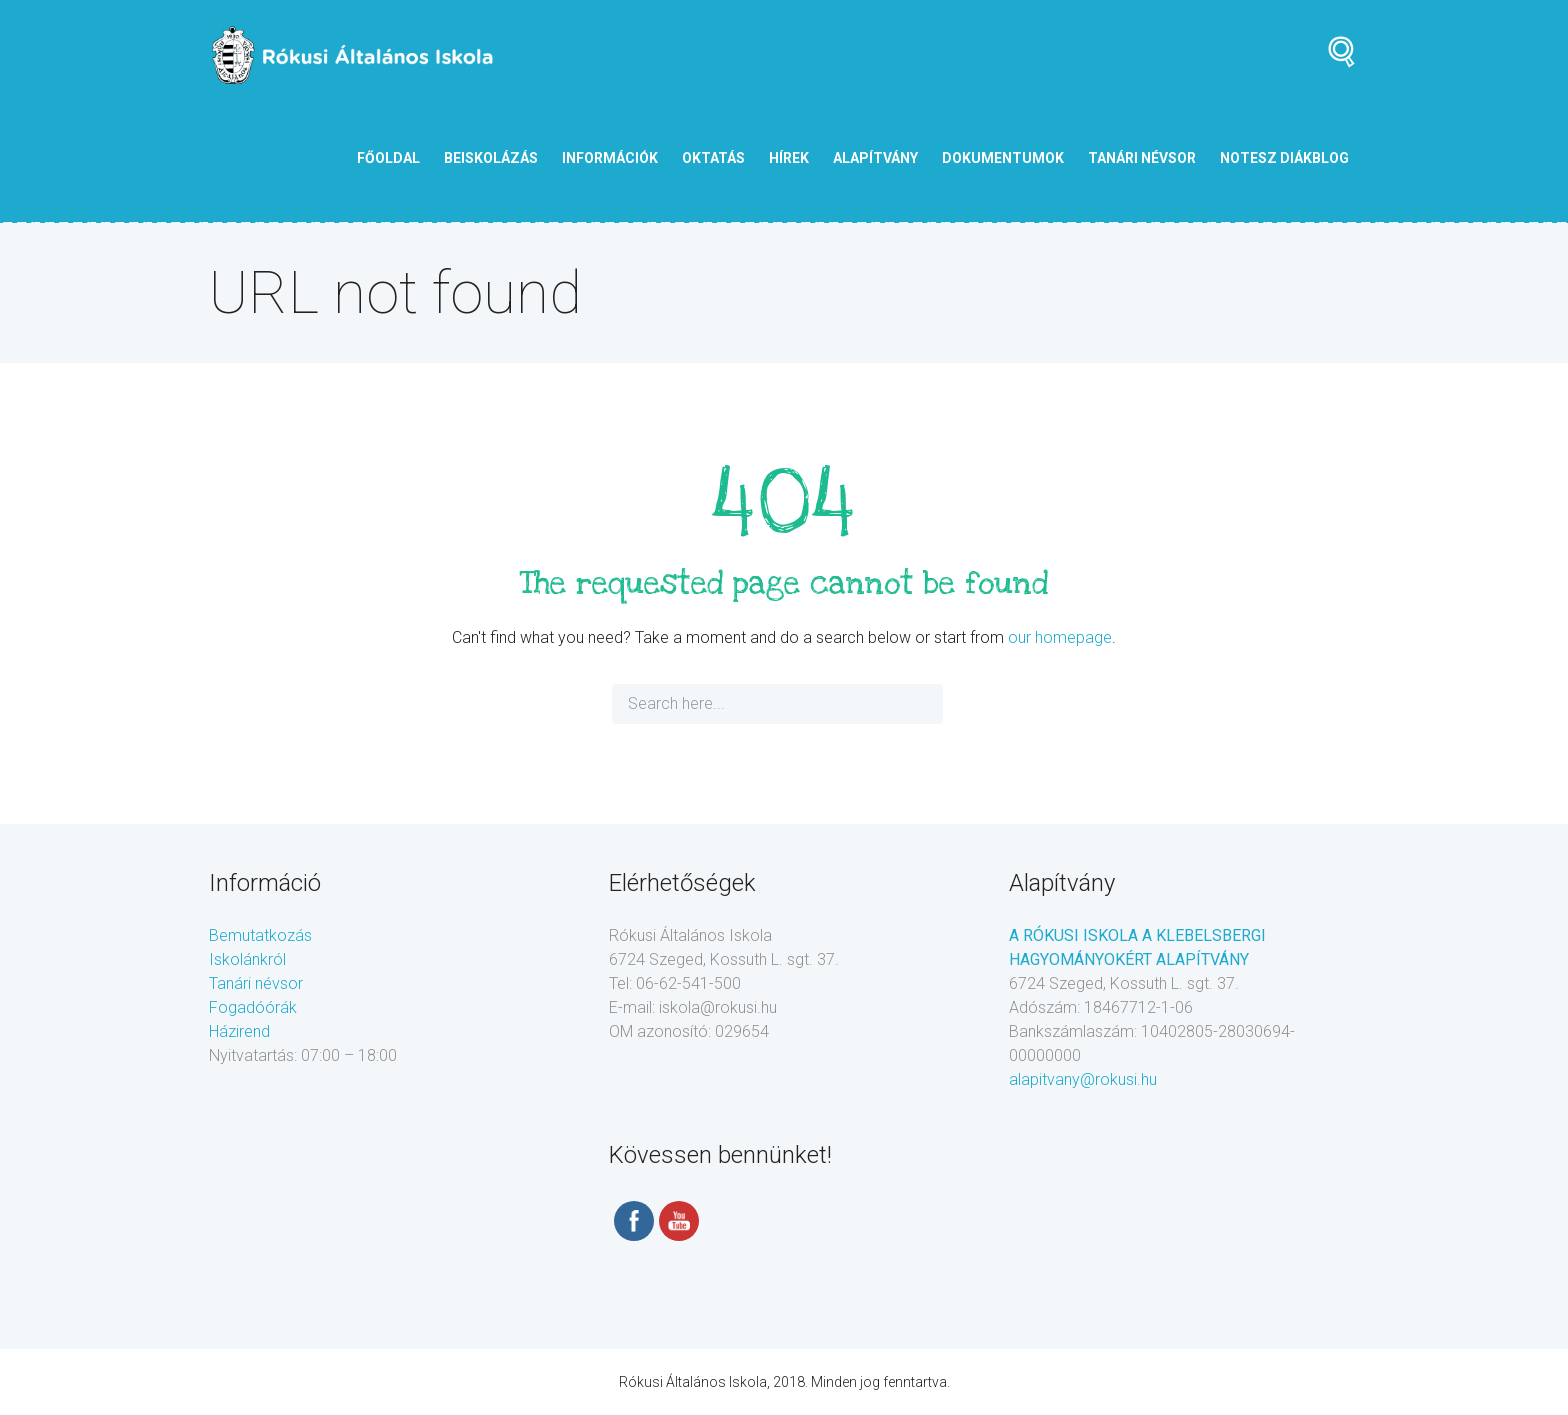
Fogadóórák (253, 1007)
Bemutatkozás (260, 935)
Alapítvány (875, 158)
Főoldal (388, 158)
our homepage (1060, 637)
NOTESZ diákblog (1284, 158)
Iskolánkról (247, 959)
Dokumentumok (1003, 158)
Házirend (239, 1031)
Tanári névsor (256, 983)
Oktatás (713, 158)
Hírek (789, 158)
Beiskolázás (491, 158)
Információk (610, 158)
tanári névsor (1142, 158)
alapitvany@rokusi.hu (1083, 1079)
